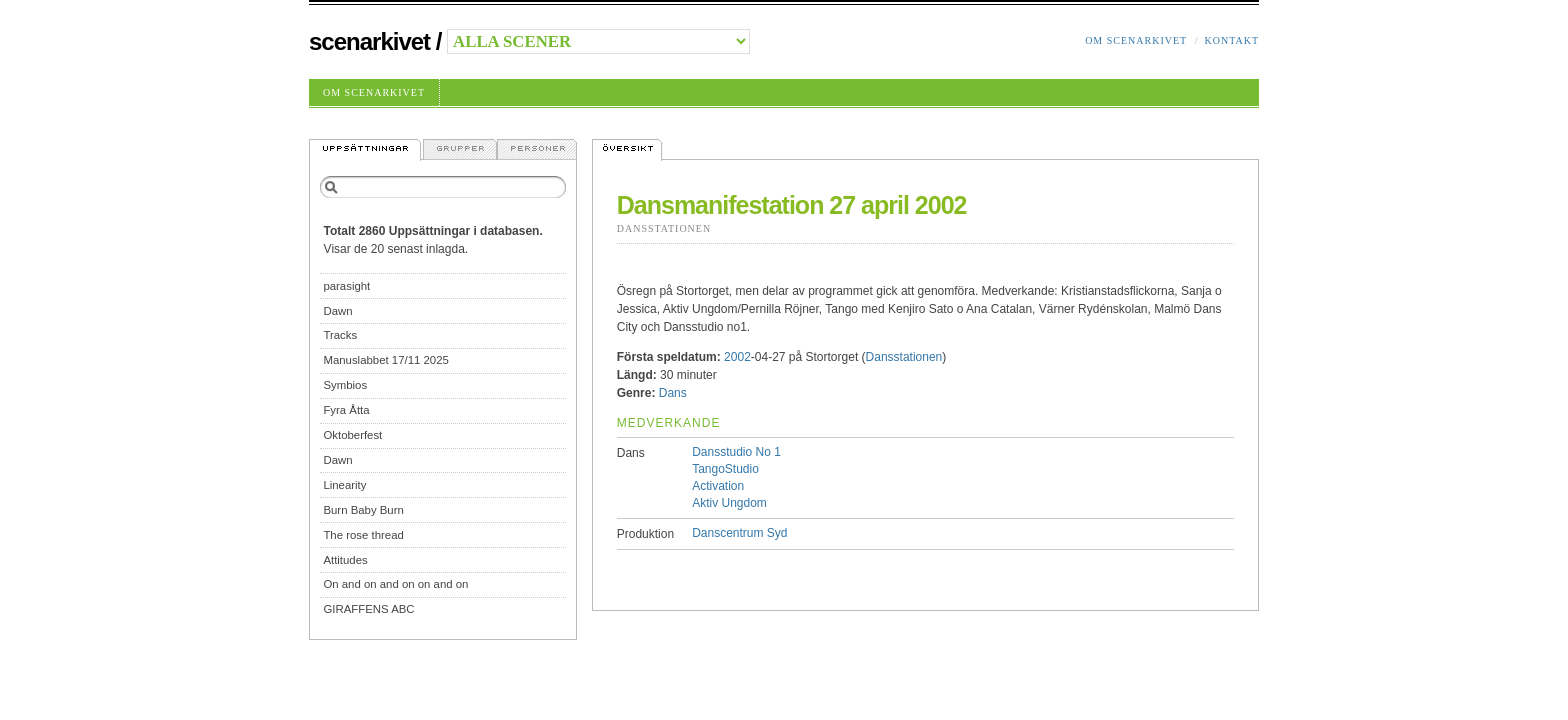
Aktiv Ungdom (729, 503)
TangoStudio (725, 469)
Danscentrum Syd (739, 533)
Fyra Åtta (346, 410)
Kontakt (1231, 40)
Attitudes (345, 560)
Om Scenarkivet (1136, 40)
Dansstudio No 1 (736, 452)
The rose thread (363, 535)
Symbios (345, 385)
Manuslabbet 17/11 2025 (385, 360)
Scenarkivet (369, 41)
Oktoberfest (352, 435)
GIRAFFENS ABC (368, 609)
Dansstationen (664, 228)
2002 (737, 357)
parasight (346, 286)
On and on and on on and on (395, 584)
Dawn (337, 311)
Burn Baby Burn (363, 510)
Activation (718, 486)
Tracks (340, 335)
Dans (673, 393)
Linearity (344, 485)
